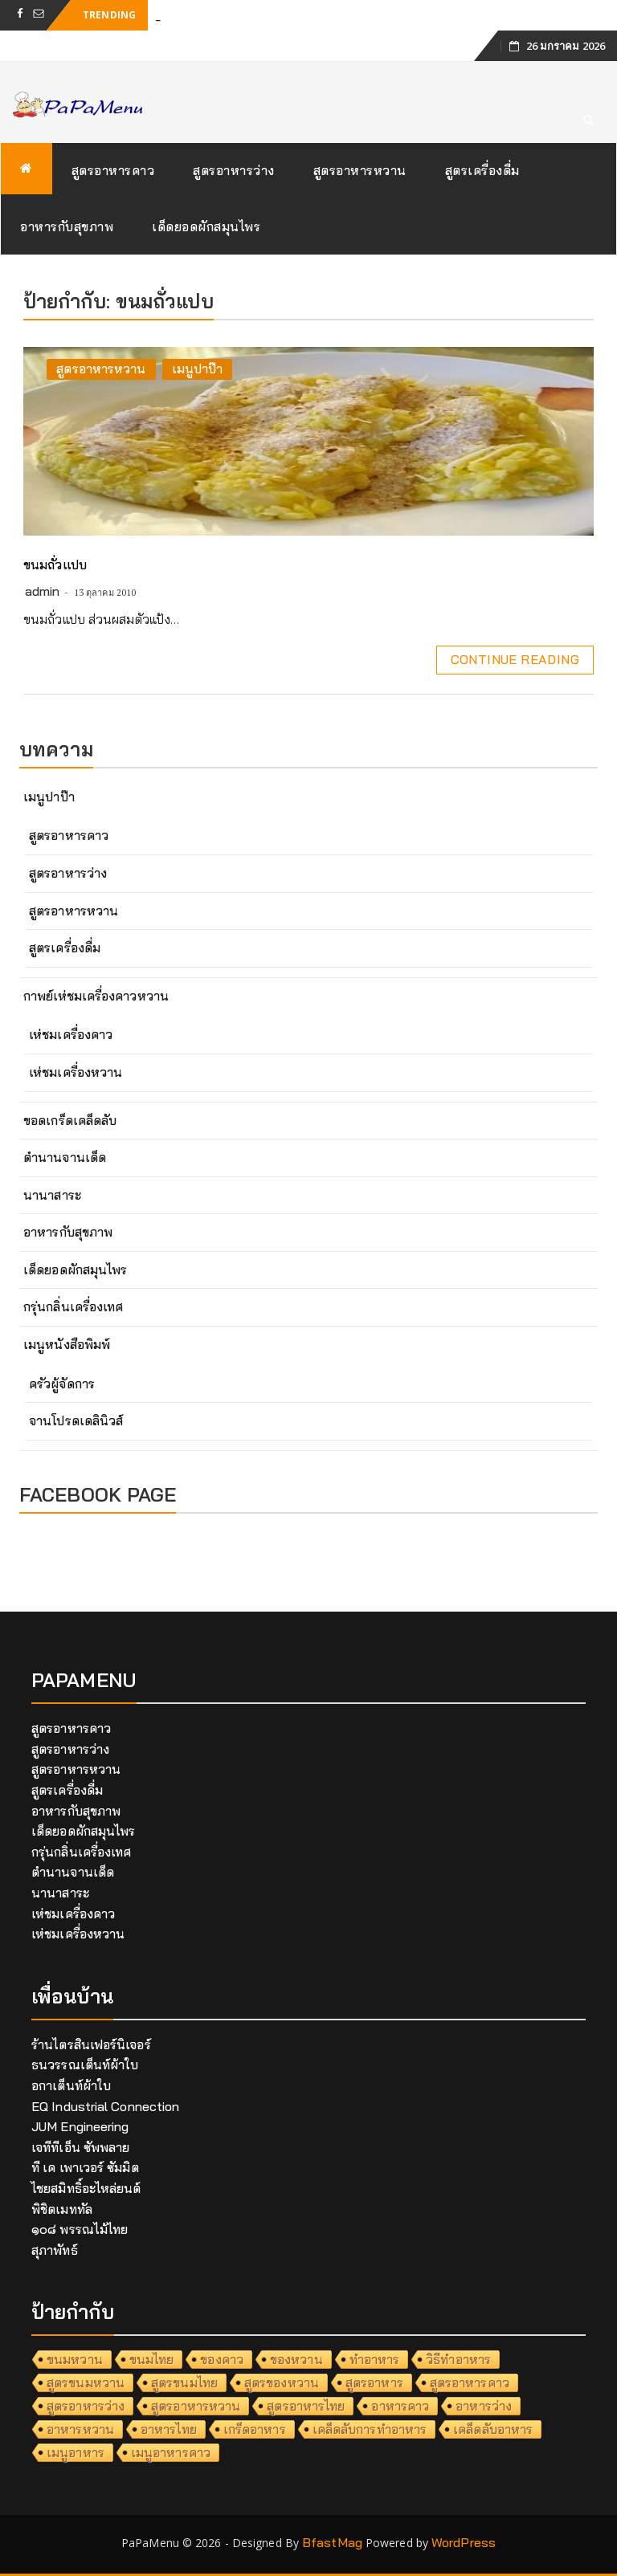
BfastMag (332, 2542)
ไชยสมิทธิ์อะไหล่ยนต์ (86, 2188)
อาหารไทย (169, 2429)
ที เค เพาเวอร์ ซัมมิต (85, 2167)
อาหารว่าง (484, 2406)
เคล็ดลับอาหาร (493, 2429)
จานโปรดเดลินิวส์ (76, 1420)
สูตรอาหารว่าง (234, 170)
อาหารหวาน (80, 2429)
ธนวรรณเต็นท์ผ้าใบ (84, 2064)
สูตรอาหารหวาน (360, 170)
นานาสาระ (52, 1195)
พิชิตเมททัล (61, 2209)
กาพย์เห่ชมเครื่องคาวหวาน (96, 996)
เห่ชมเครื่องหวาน (75, 1072)
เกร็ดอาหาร (254, 2429)
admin (42, 591)
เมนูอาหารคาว (170, 2452)
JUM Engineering (80, 2126)
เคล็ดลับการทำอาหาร (370, 2429)
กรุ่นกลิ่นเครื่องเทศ (73, 1306)
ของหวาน (296, 2359)
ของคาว (221, 2359)
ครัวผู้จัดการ (62, 1384)
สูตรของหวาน (281, 2382)
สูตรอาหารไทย (306, 2406)
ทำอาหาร (374, 2359)
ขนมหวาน (75, 2359)
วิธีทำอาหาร (458, 2359)
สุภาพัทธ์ (54, 2250)
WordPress (463, 2542)
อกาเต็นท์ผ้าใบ (71, 2085)
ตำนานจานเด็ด (64, 1157)
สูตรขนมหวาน (86, 2382)
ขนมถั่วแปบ (55, 564)
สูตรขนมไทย (184, 2382)
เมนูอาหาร (75, 2452)
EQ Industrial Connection (105, 2106)
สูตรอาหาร (374, 2382)
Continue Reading (515, 659)
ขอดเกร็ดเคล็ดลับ (69, 1120)
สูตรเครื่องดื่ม (482, 170)
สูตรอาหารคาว (113, 170)
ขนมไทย (151, 2359)
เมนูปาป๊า (197, 369)
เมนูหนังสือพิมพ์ (66, 1344)
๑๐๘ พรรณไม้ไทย (79, 2229)
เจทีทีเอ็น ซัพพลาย (80, 2147)
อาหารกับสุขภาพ (66, 226)
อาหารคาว (400, 2406)
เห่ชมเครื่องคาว (70, 1034)
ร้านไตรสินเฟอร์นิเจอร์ (91, 2044)
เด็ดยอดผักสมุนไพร (206, 226)
